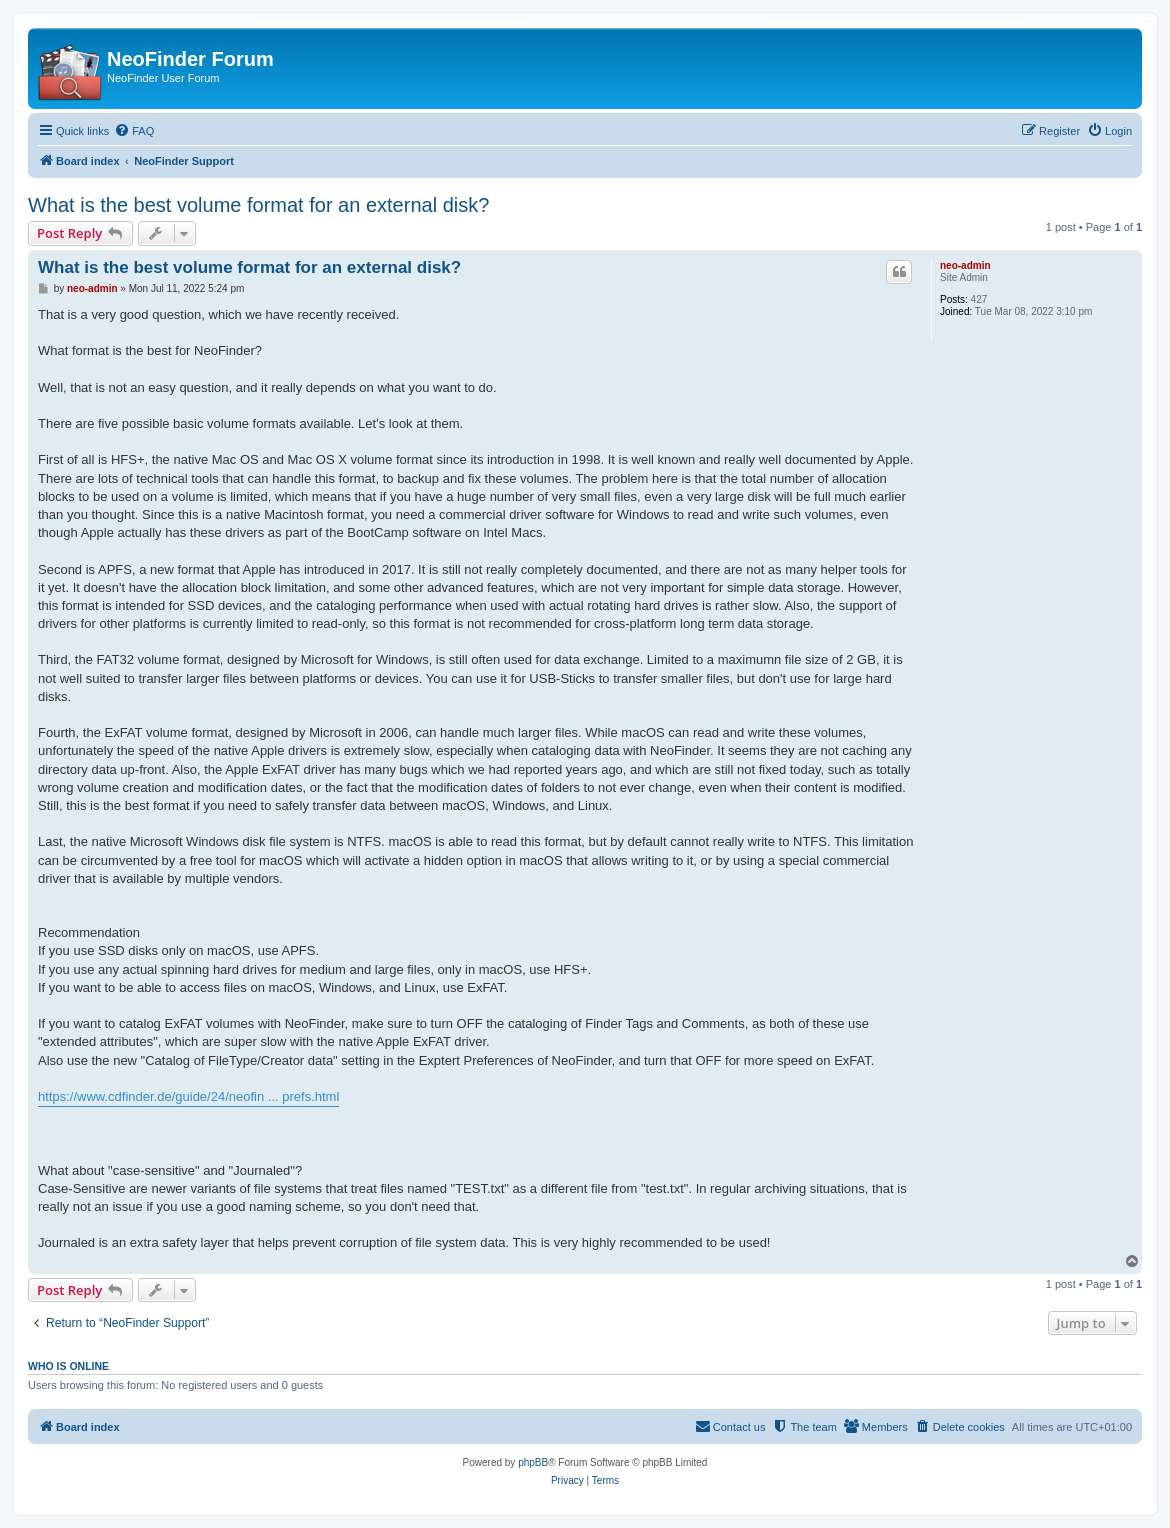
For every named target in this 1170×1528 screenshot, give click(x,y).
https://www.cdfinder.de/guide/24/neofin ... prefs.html (188, 1096)
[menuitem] (134, 131)
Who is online (68, 1366)
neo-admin (965, 265)
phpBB (533, 1462)
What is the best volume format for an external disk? (258, 205)
